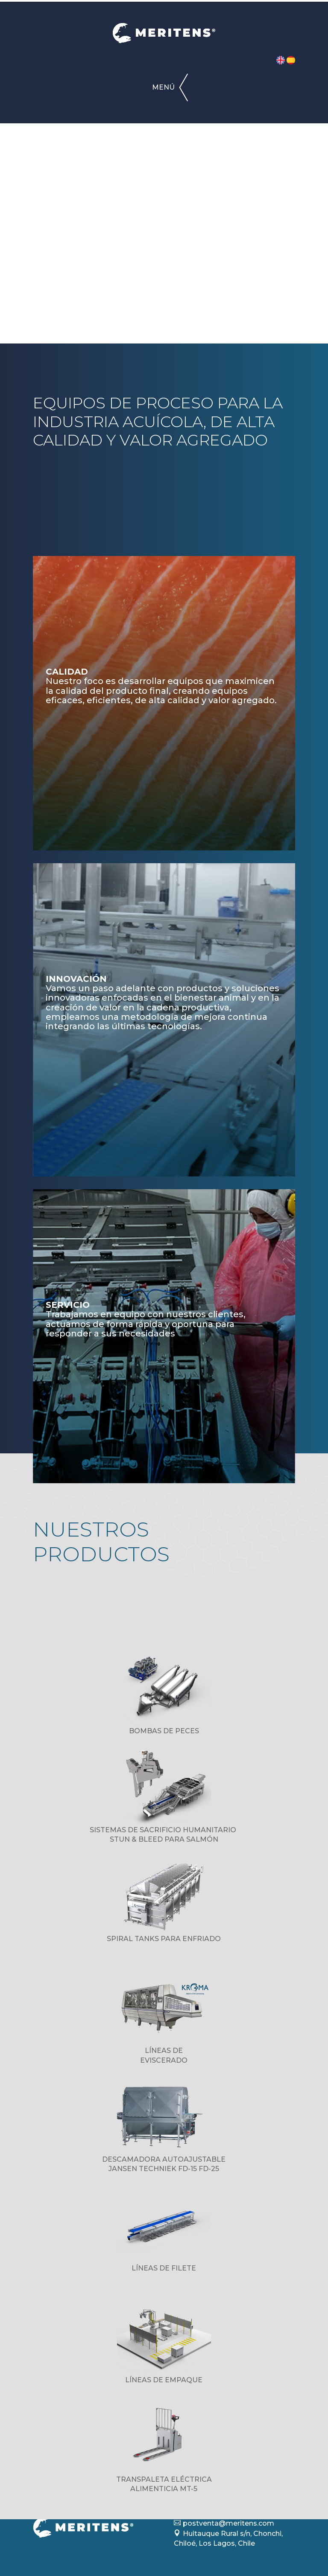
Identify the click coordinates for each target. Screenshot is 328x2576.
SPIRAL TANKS (134, 1939)
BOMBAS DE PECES (164, 1731)
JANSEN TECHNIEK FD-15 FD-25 (163, 2169)
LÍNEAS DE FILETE (164, 2268)
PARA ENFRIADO (191, 1939)
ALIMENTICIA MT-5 (163, 2489)
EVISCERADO (163, 2060)
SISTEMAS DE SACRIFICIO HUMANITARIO (164, 1830)
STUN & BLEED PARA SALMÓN (164, 1839)
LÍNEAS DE (164, 2050)
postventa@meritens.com (228, 2523)
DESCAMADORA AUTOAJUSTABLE (164, 2159)
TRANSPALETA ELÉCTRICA (164, 2479)
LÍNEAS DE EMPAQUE (163, 2380)
